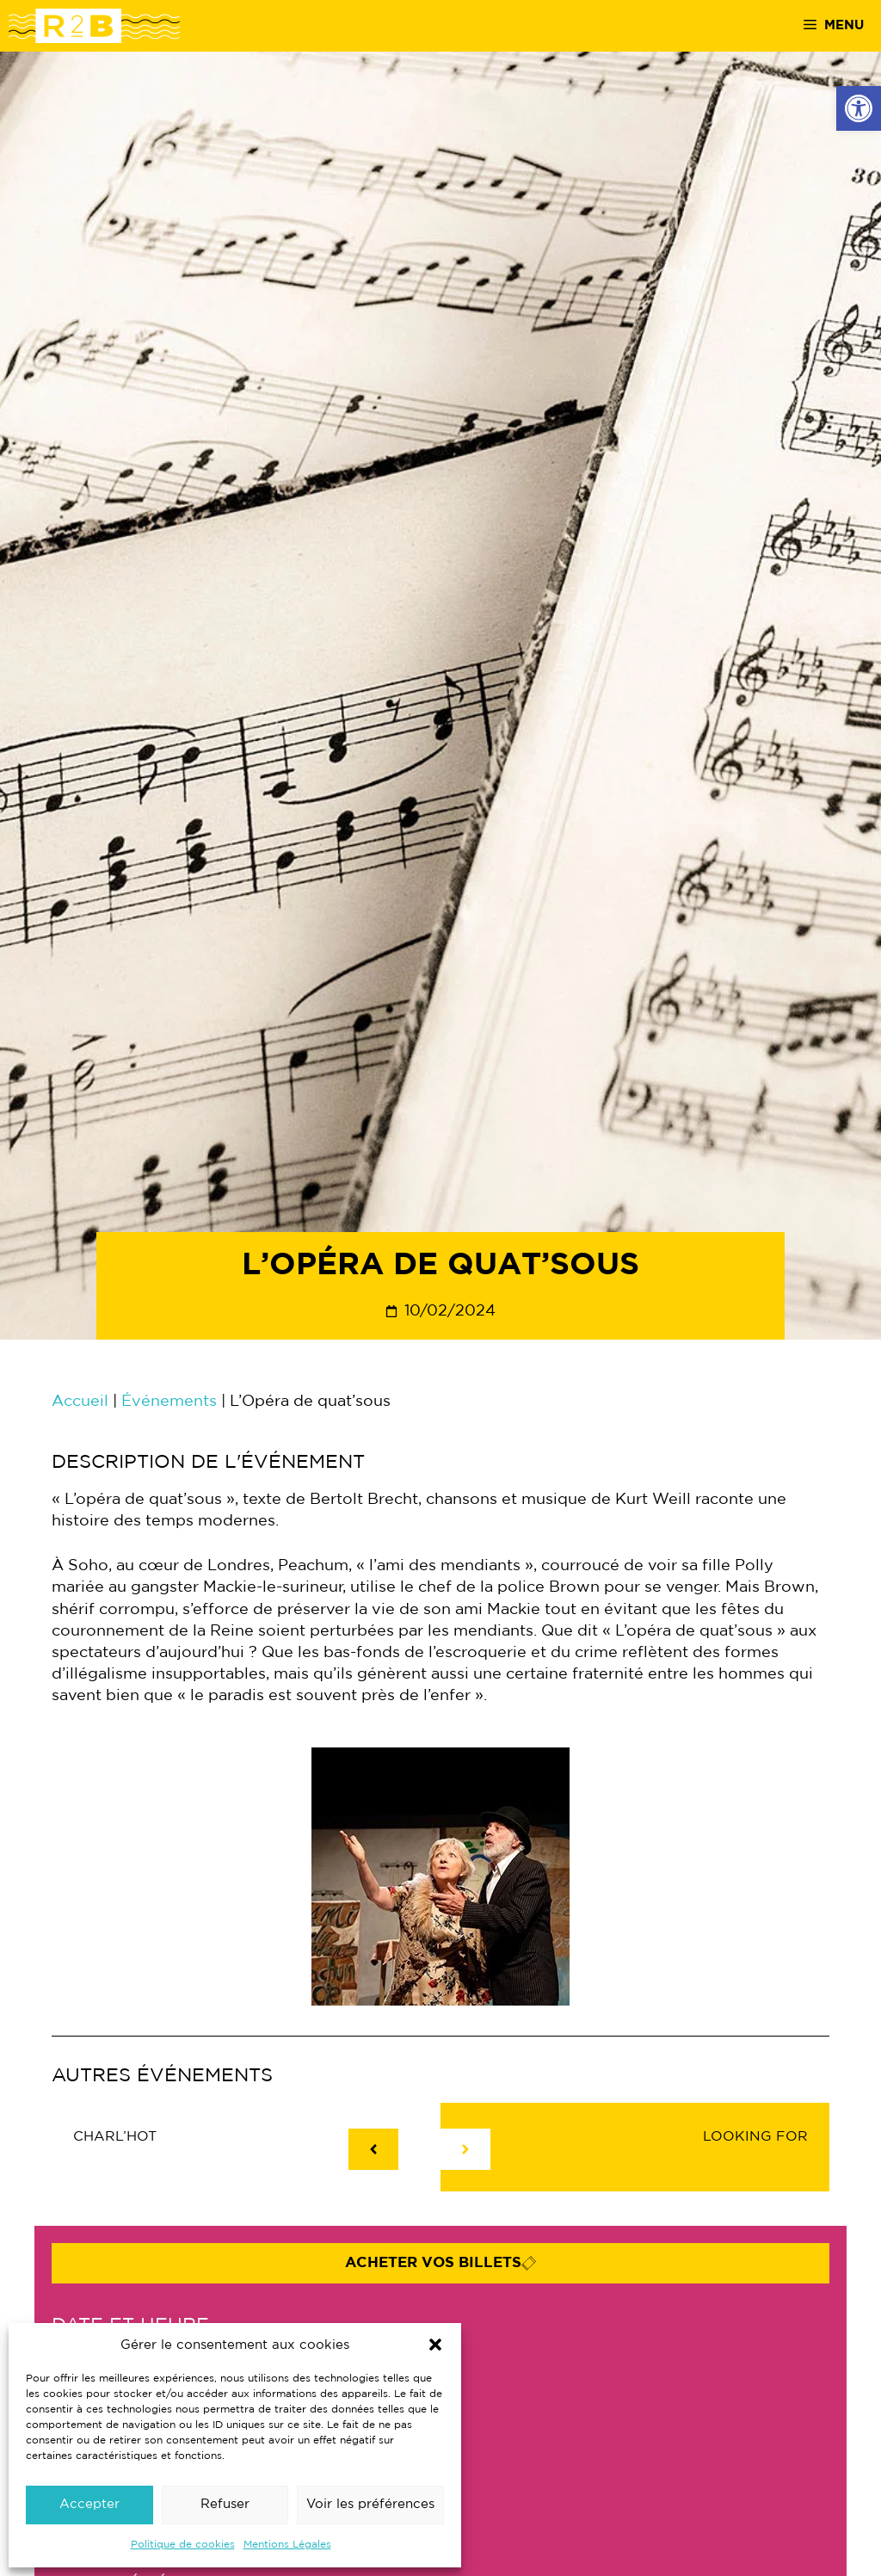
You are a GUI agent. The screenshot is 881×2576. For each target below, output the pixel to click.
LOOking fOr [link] (755, 2136)
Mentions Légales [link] (287, 2544)
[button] (435, 2344)
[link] (858, 108)
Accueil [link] (80, 1401)
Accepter (89, 2504)
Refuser (225, 2504)
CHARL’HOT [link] (115, 2136)
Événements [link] (169, 1401)
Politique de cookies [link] (183, 2544)
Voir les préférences (370, 2504)
